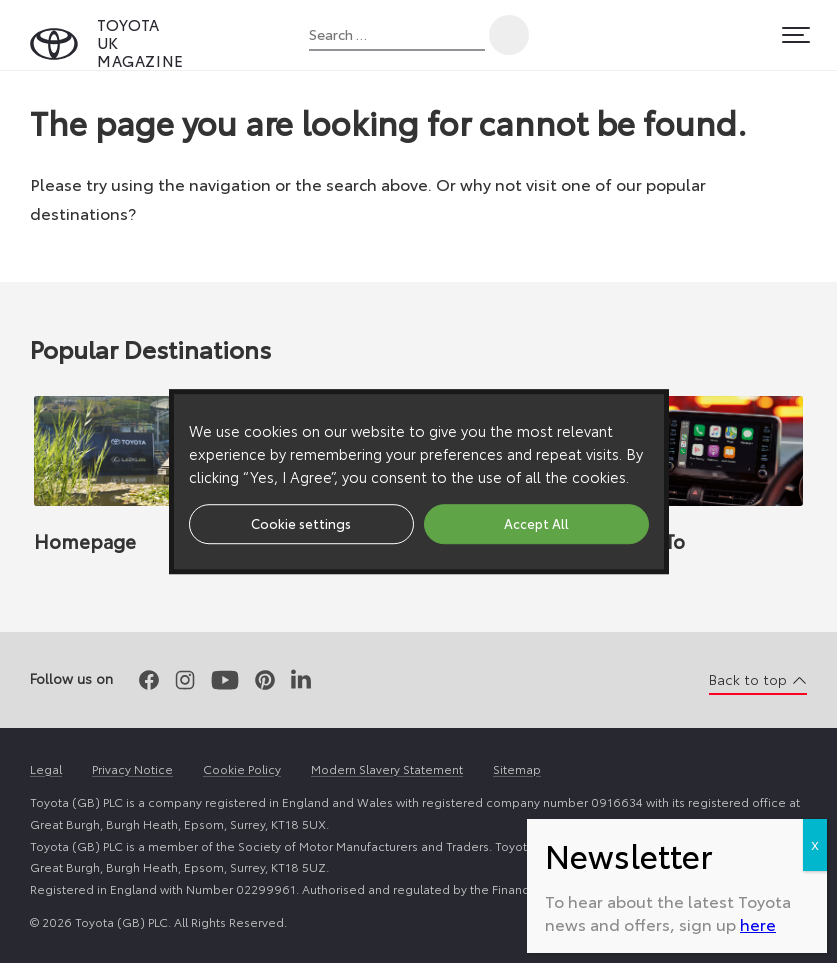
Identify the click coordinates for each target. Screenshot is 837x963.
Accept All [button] (536, 523)
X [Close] (815, 844)
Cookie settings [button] (301, 523)
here (758, 923)
